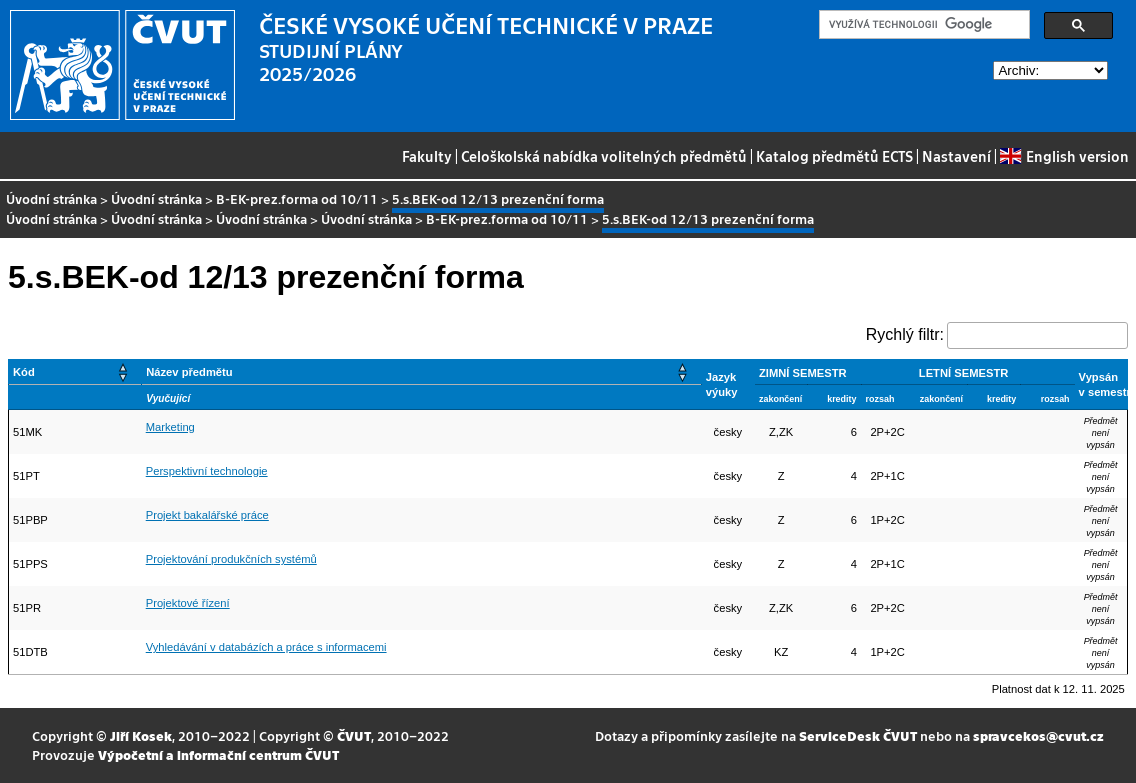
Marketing (170, 427)
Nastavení (956, 156)
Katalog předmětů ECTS (834, 156)
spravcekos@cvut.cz (1038, 735)
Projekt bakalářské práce (207, 515)
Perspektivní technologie (207, 471)
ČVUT (354, 735)
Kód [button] (24, 372)
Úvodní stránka (51, 198)
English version (1064, 156)
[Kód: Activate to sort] (75, 372)
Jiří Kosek (141, 735)
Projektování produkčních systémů (231, 559)
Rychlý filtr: (905, 334)
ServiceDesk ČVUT (858, 735)
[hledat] (922, 25)
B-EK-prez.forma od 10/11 (297, 198)
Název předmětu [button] (189, 372)
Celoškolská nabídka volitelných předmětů (604, 156)
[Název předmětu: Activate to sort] (422, 372)
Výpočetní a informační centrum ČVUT (218, 754)
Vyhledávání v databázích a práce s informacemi (266, 647)
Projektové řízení (188, 603)
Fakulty (427, 156)
